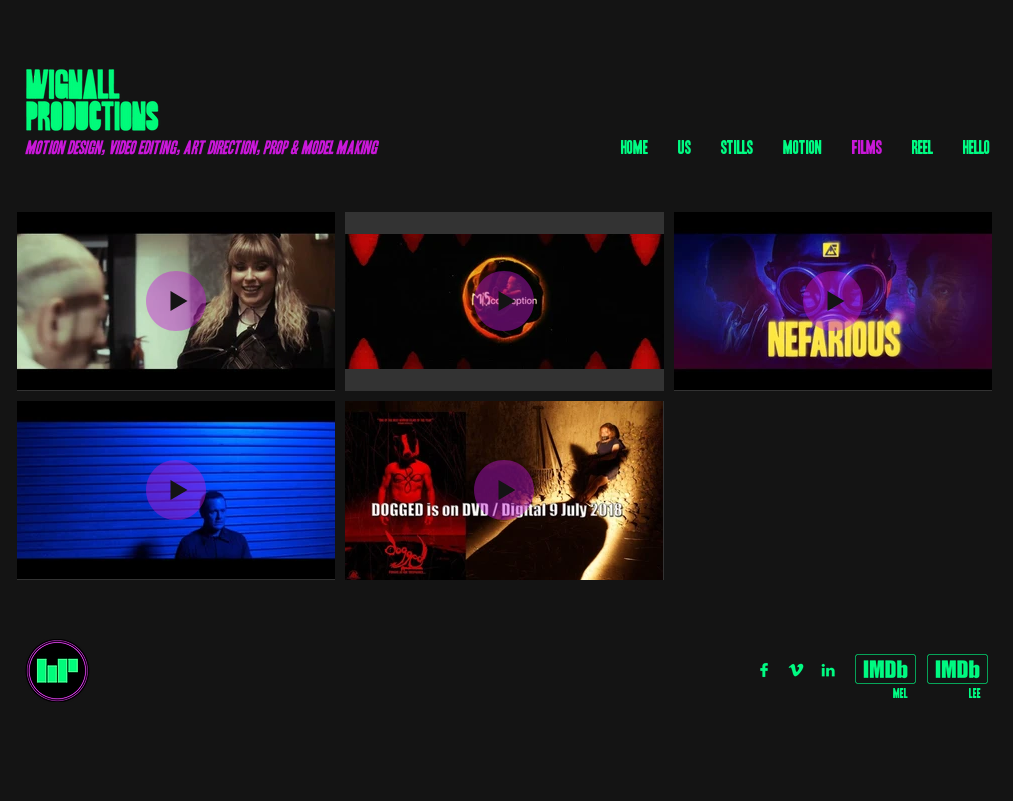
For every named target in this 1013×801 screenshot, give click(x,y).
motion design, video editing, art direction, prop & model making (201, 147)
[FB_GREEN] (764, 670)
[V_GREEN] (796, 670)
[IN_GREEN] (828, 670)
